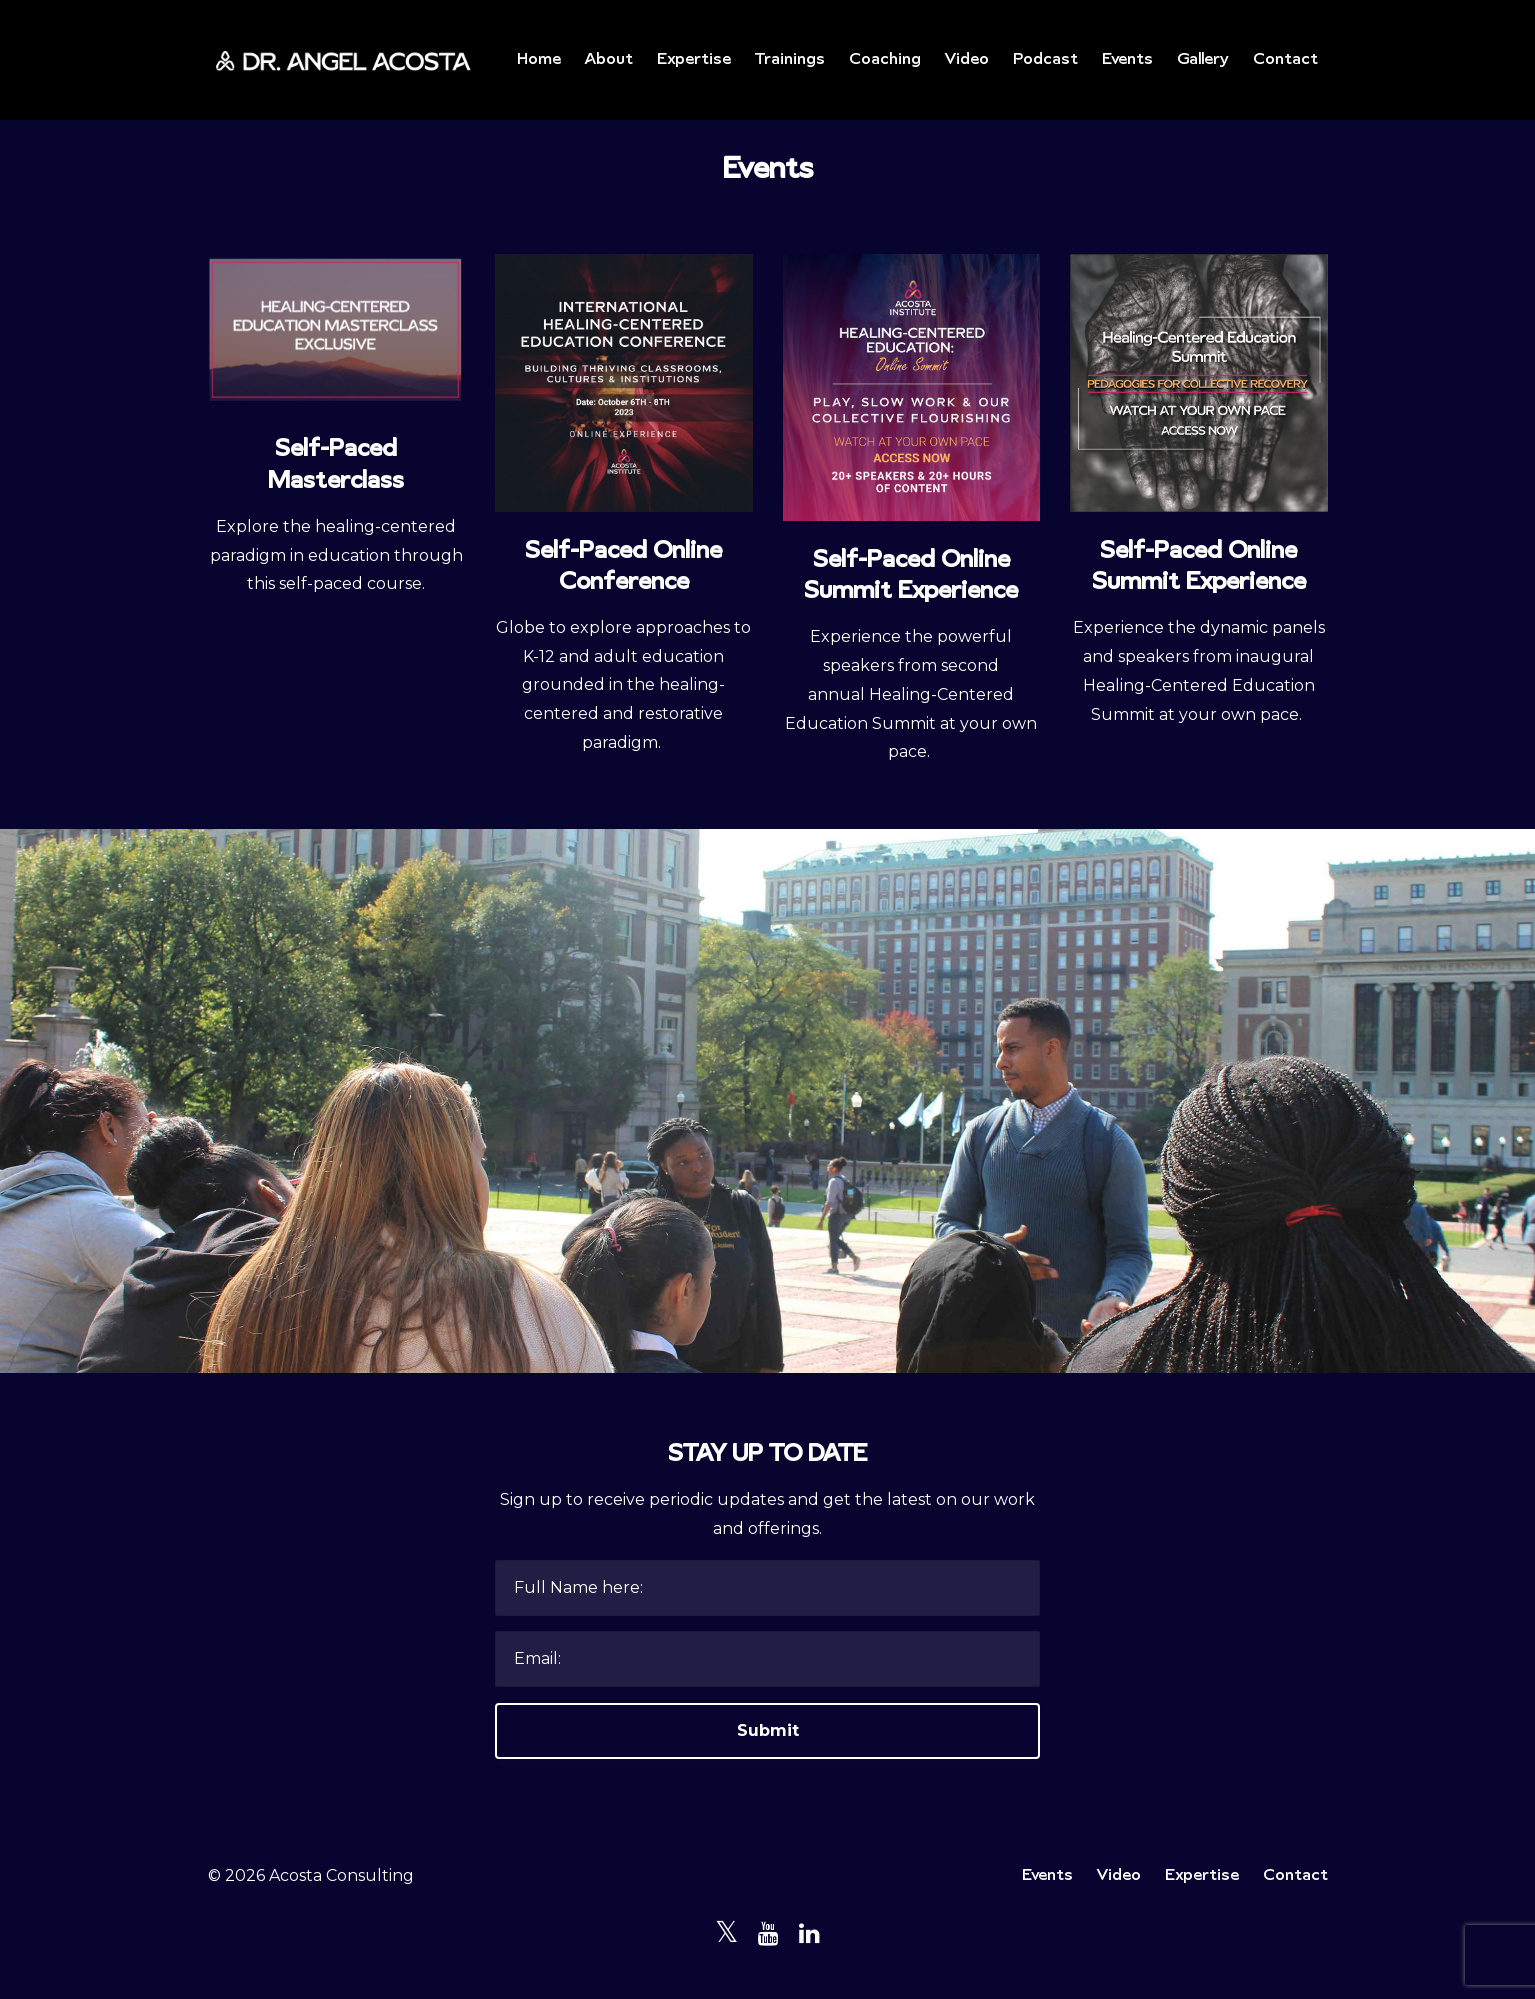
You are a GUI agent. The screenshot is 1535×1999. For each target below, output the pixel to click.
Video (967, 60)
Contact (1285, 60)
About (609, 60)
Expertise (694, 60)
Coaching (885, 60)
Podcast (1045, 60)
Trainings (790, 60)
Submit (768, 1730)
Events (1127, 60)
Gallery (1203, 60)
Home (539, 60)
